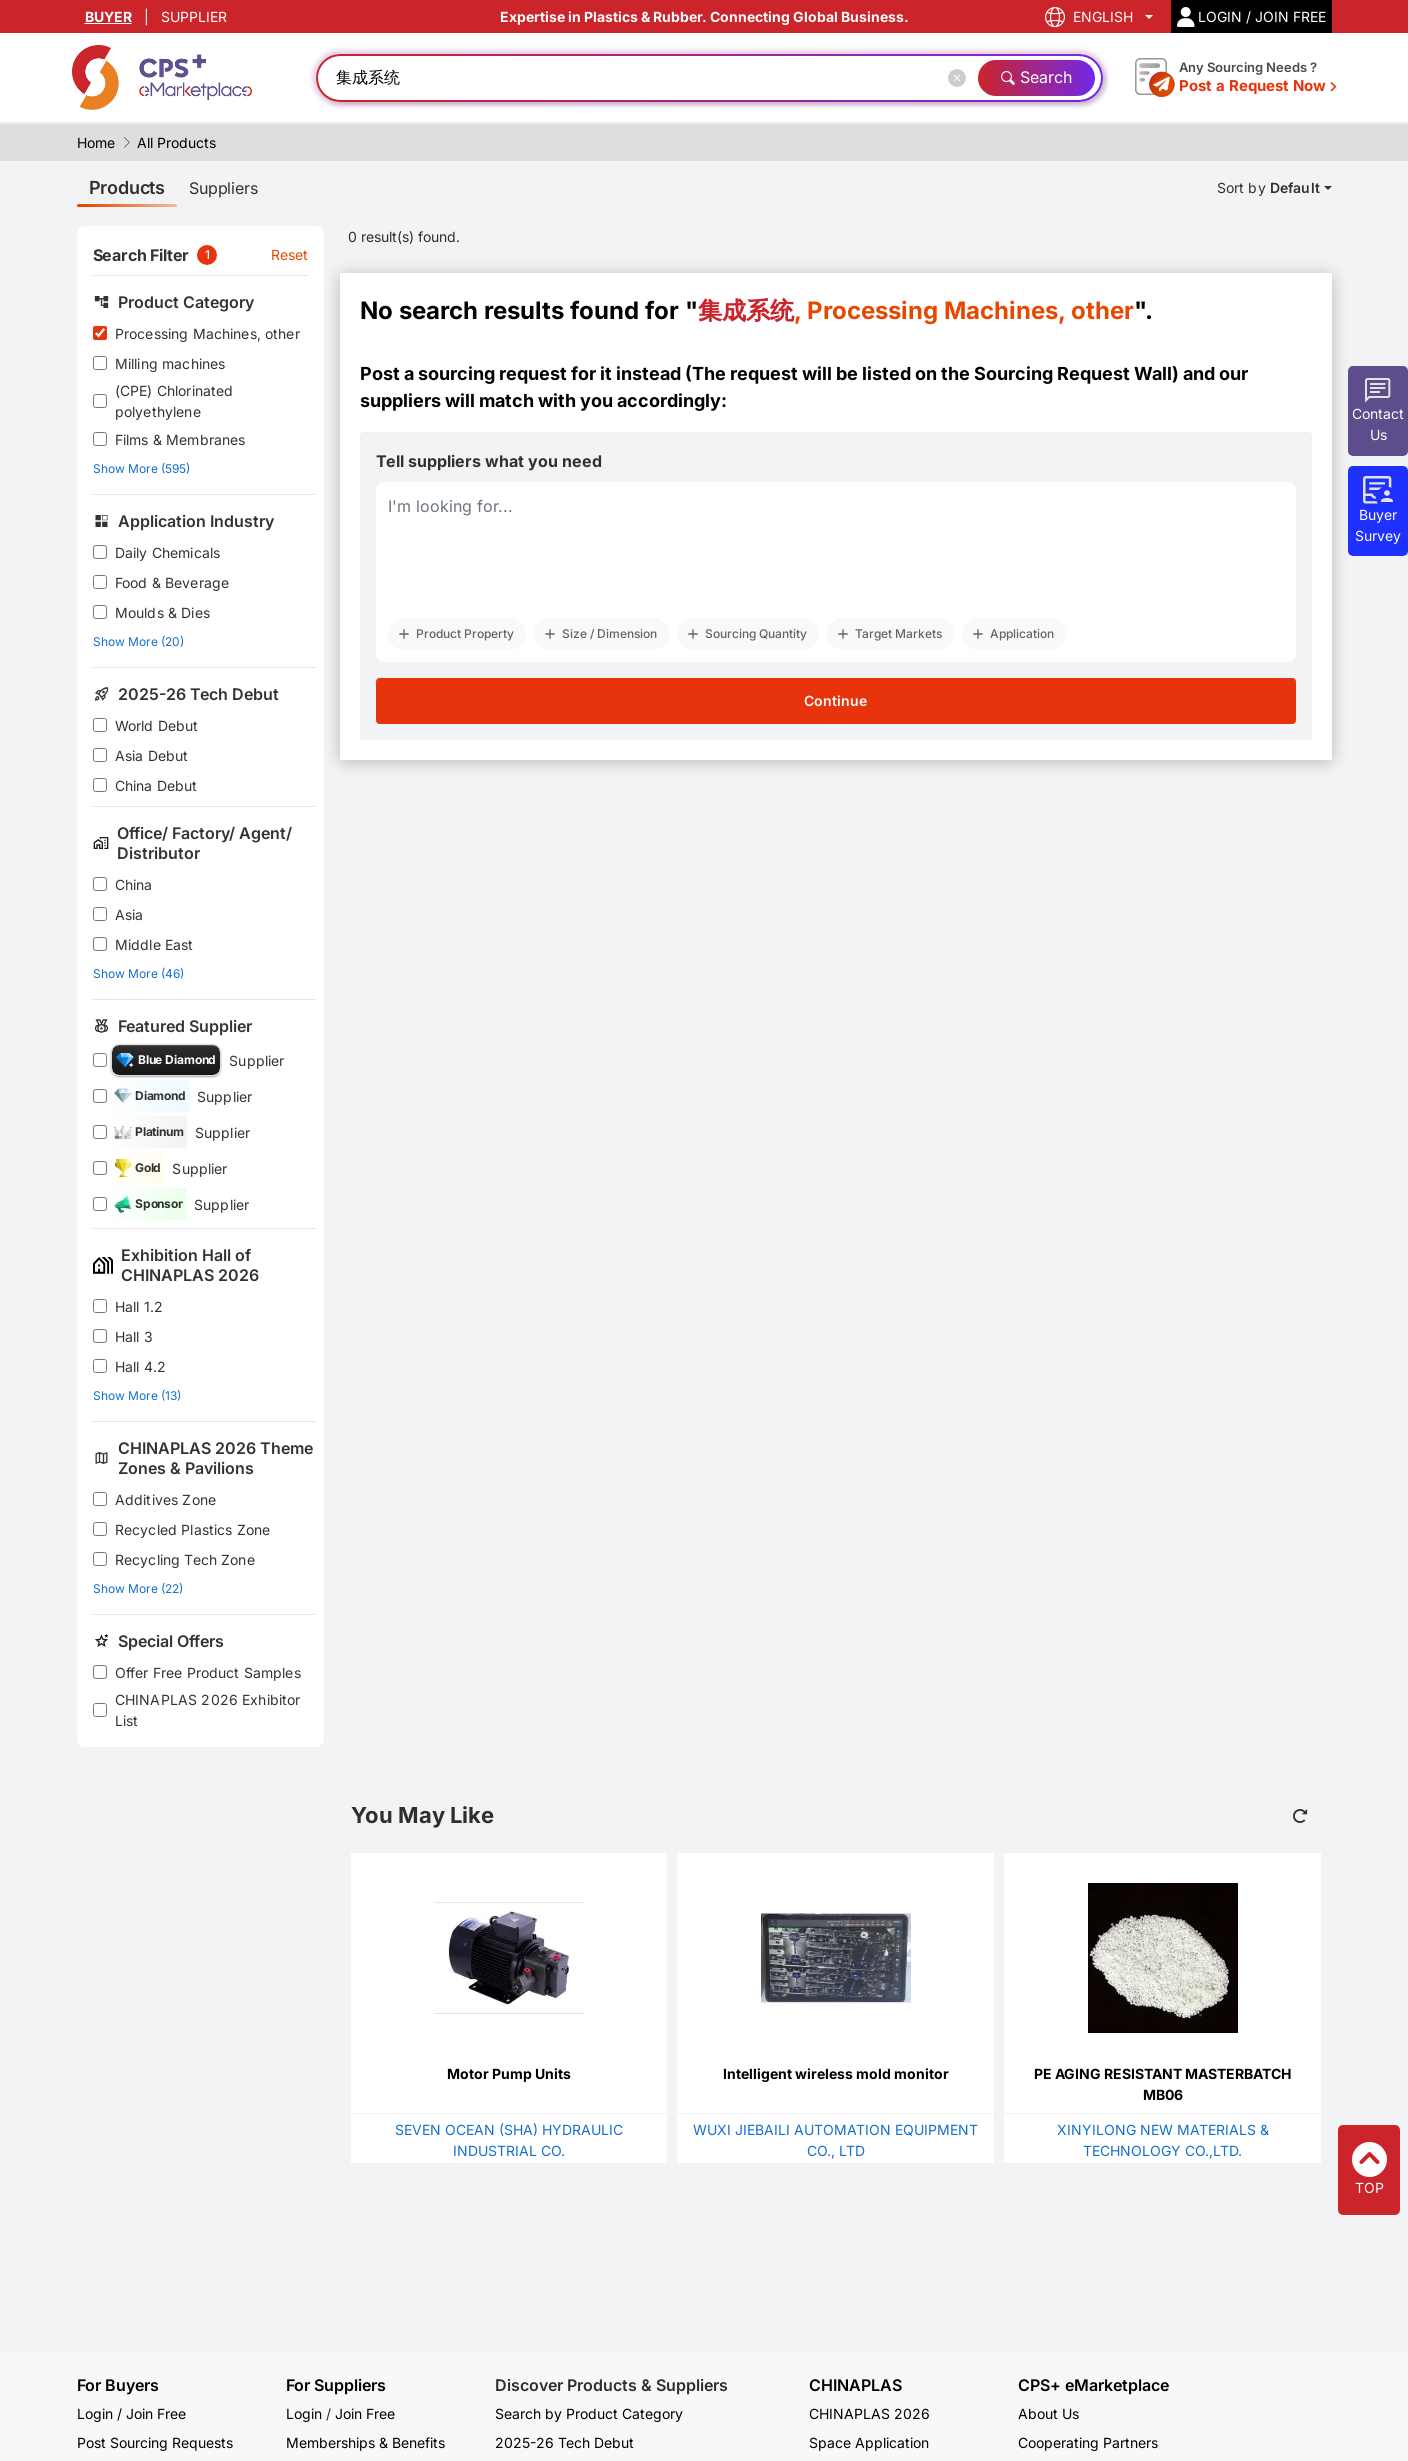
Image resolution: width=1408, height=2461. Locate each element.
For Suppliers (336, 2385)
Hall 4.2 (140, 1366)
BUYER (108, 16)
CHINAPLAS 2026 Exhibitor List (208, 1710)
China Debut (156, 785)
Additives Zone (165, 1499)
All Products (176, 142)
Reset (290, 254)
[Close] (961, 78)
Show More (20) (138, 641)
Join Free (365, 2413)
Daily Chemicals (167, 552)
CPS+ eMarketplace (1093, 2385)
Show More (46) (138, 973)
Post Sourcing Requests (155, 2442)
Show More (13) (137, 1395)
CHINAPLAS (855, 2385)
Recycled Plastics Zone (192, 1529)
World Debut (157, 725)
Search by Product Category (589, 2413)
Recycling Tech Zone (185, 1559)
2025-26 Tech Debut (564, 2442)
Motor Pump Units (509, 2073)
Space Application (869, 2442)
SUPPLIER (194, 16)
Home (96, 142)
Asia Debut (152, 755)
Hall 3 (134, 1336)
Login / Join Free (131, 2413)
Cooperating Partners (1088, 2442)
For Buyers (118, 2385)
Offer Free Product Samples (208, 1672)
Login (304, 2413)
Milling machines (170, 363)
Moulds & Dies (162, 612)
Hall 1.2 (139, 1306)
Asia (129, 914)
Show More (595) (141, 468)
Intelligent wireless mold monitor (836, 2073)
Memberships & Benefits (365, 2442)
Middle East (154, 944)
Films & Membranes (180, 439)
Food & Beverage (172, 582)
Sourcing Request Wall (1073, 373)
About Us (1048, 2413)
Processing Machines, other (207, 333)
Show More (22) (138, 1588)
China (134, 884)
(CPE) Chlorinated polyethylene (174, 401)
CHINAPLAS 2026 (869, 2413)
